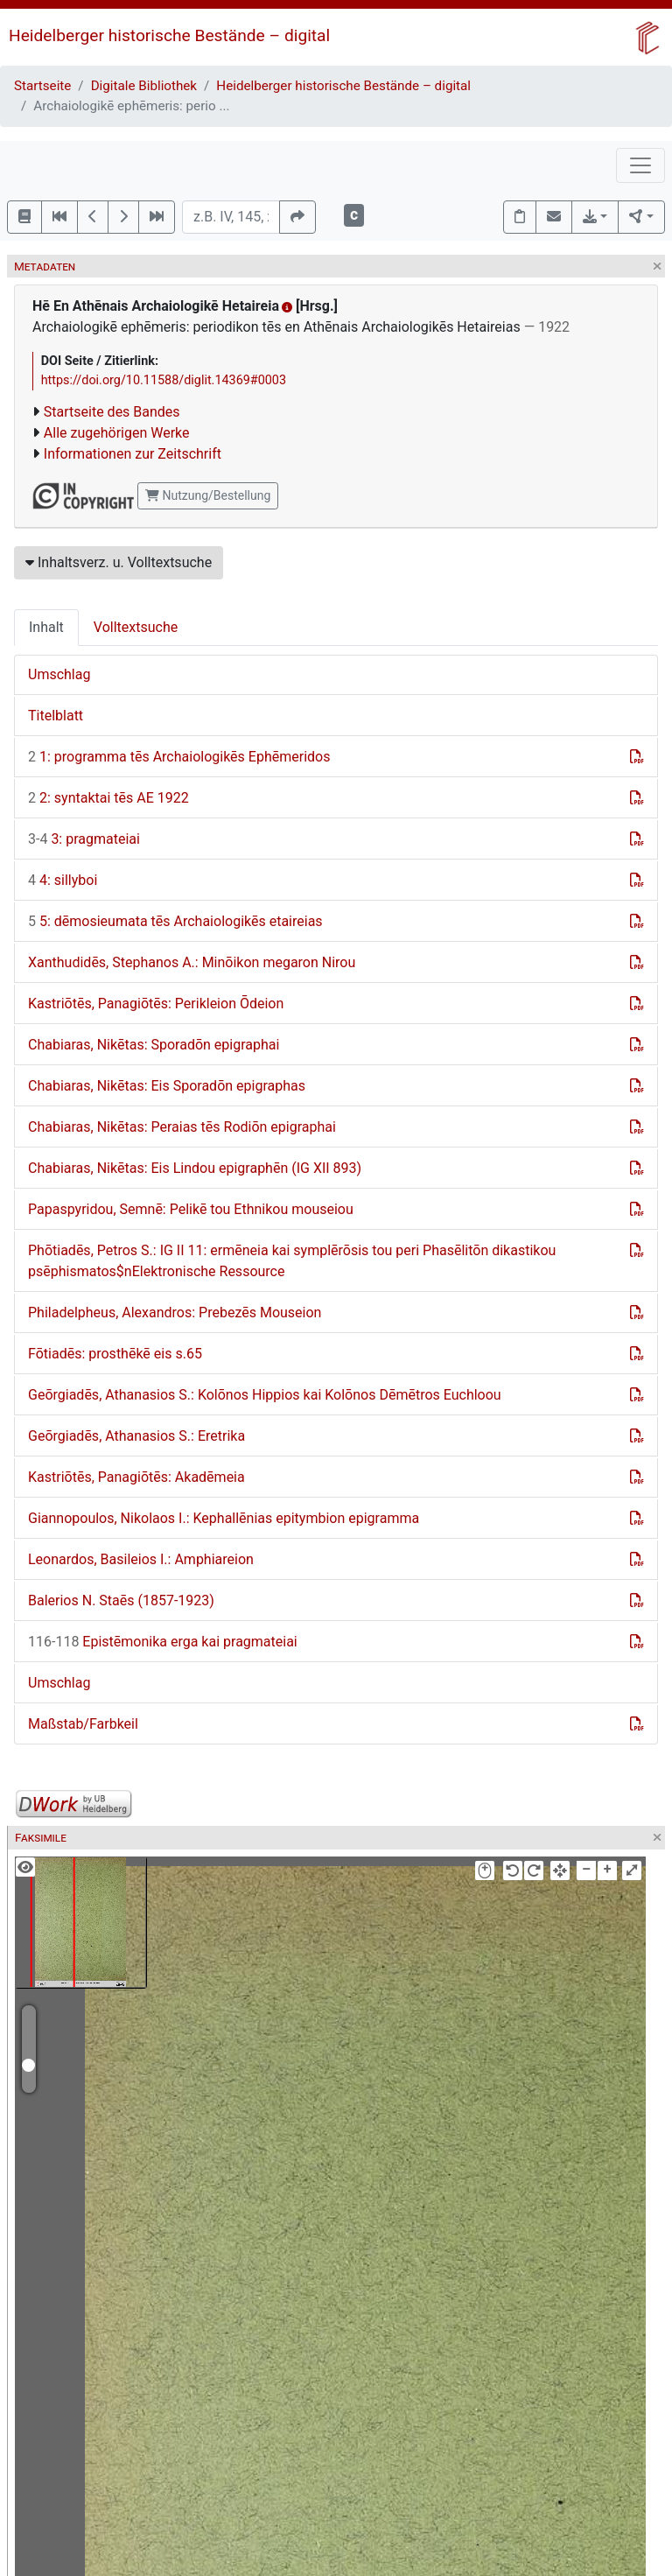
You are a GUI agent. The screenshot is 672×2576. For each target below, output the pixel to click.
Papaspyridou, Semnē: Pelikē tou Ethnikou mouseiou (191, 1209)
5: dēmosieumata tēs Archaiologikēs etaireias (175, 921)
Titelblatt (55, 715)
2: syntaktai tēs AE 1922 (108, 798)
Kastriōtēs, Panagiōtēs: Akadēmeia (136, 1477)
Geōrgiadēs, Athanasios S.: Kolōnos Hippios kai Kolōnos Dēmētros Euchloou (264, 1394)
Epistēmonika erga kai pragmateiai (163, 1641)
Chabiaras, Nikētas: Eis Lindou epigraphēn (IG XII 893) (194, 1168)
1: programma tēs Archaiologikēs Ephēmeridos (179, 756)
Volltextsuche (136, 627)
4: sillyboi (62, 880)
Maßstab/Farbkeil (83, 1724)
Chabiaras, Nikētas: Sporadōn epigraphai (153, 1044)
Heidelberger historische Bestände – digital (169, 35)
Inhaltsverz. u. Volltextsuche (118, 562)
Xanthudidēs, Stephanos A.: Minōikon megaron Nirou (191, 962)
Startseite (42, 86)
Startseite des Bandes (112, 412)
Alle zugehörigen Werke (117, 433)
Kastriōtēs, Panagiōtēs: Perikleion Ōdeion (156, 1003)
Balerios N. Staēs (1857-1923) (121, 1600)
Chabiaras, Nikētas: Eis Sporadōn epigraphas (166, 1085)
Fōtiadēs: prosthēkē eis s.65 (115, 1353)
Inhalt (46, 627)
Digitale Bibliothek (144, 86)
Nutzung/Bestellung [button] (207, 495)
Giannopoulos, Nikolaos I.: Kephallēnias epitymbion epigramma (223, 1518)
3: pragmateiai (84, 839)
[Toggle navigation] (640, 165)
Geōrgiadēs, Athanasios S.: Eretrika (136, 1436)
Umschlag (59, 674)
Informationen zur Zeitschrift (132, 454)
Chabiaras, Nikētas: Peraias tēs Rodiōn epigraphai (182, 1127)
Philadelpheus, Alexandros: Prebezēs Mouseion (174, 1312)
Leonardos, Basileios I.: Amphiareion (141, 1559)
